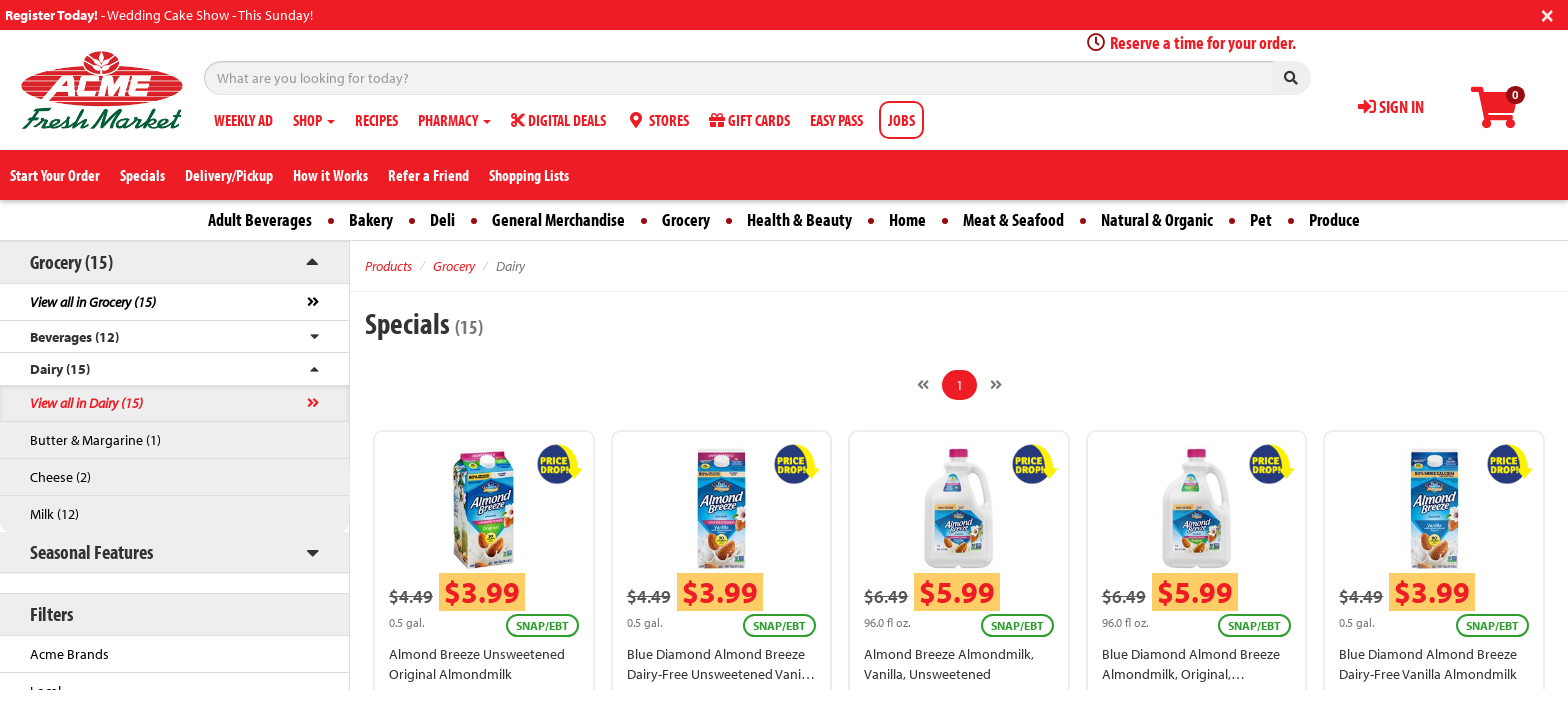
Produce (1334, 219)
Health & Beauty (799, 219)
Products (388, 266)
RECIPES (376, 120)
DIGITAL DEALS (558, 120)
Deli (442, 219)
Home (907, 219)
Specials (142, 175)
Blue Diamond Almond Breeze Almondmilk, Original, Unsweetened (1191, 674)
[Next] (996, 385)
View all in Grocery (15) (93, 302)
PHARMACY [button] (454, 120)
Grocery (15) (71, 261)
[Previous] (923, 385)
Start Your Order (55, 175)
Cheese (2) (60, 477)
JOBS (901, 120)
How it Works (330, 175)
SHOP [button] (314, 120)
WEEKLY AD (243, 120)
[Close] (1547, 13)
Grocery (686, 219)
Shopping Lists (529, 175)
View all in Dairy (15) (86, 403)
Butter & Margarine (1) (95, 440)
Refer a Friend (428, 175)
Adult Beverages (260, 219)
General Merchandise (558, 219)
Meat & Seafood (1013, 219)
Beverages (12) (74, 337)
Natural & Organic (1157, 219)
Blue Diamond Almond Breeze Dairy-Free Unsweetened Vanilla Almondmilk (720, 674)
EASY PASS (836, 120)
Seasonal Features (91, 551)
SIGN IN (1391, 106)
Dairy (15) (60, 369)
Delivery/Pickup (229, 175)
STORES (657, 120)
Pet (1261, 219)
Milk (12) (54, 514)
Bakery (371, 219)
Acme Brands (69, 654)
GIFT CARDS (749, 120)
